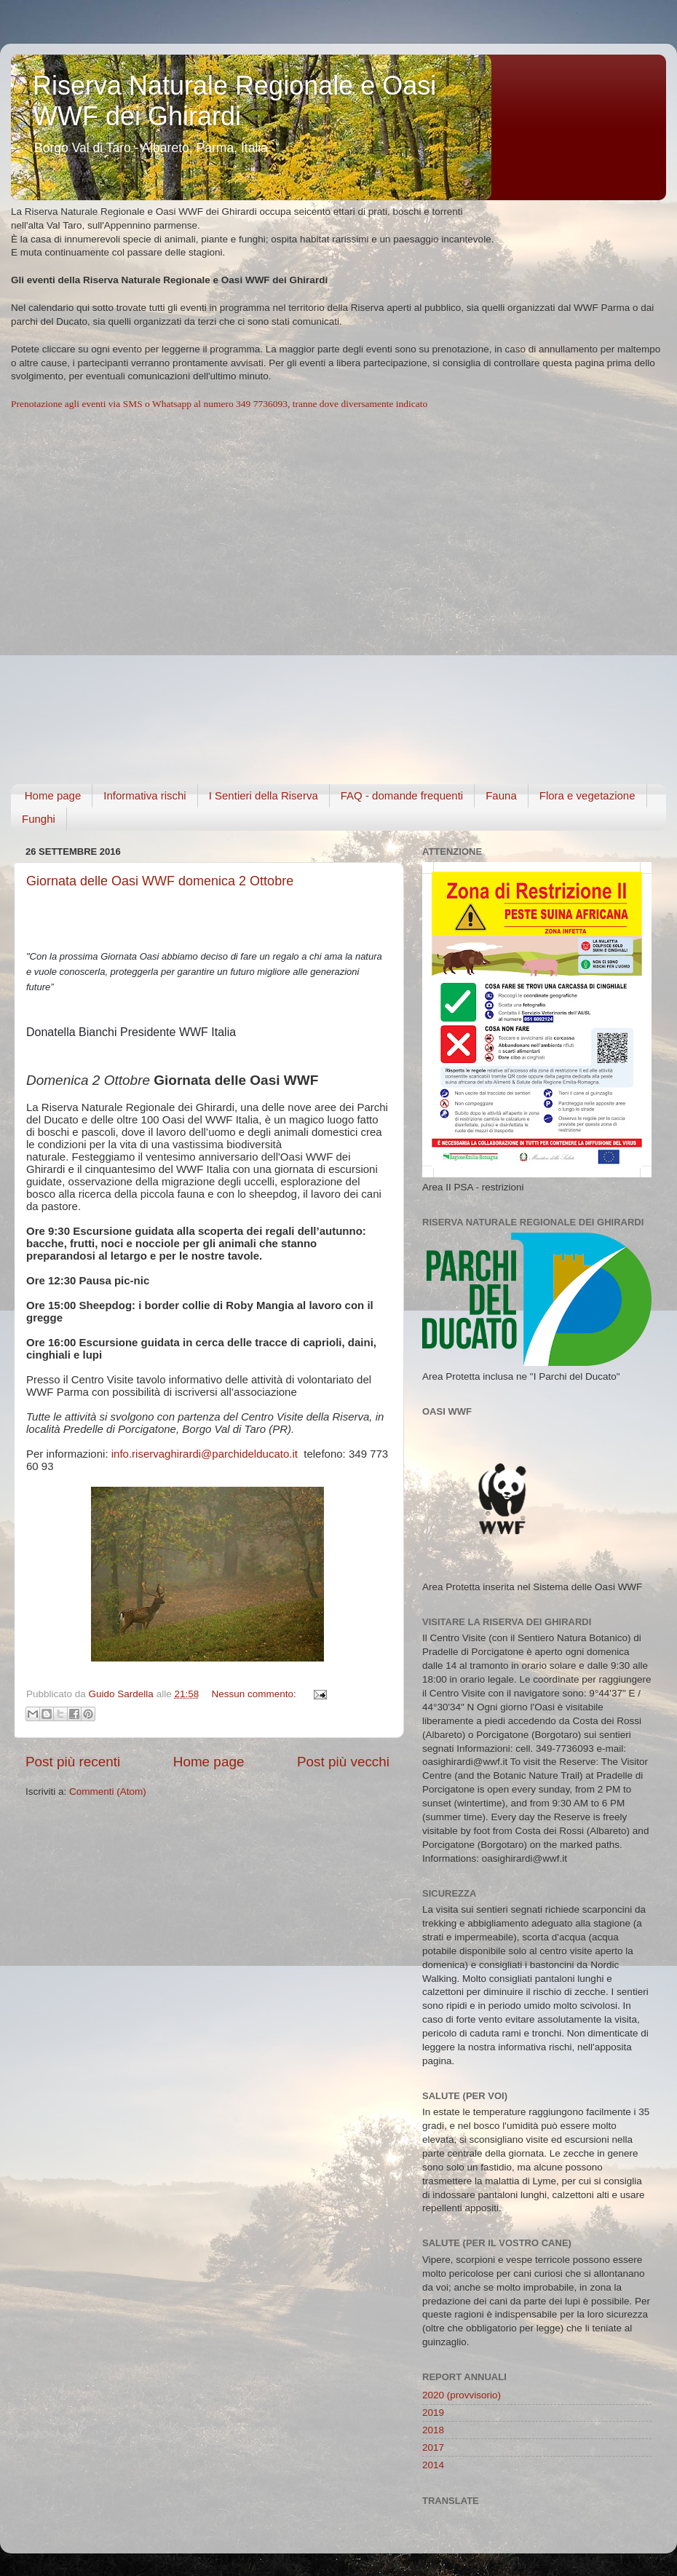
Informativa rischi (144, 795)
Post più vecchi (343, 1761)
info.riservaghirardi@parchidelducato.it (204, 1453)
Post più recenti (72, 1761)
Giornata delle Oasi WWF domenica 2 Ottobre (159, 881)
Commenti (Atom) (107, 1791)
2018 (433, 2430)
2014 (433, 2465)
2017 (433, 2447)
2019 (433, 2412)
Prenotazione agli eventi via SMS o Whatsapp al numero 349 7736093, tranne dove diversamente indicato (219, 403)
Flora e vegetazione (587, 795)
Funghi (38, 819)
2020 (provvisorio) (461, 2395)
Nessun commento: (254, 1693)
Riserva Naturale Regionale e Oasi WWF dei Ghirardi (234, 101)
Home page (53, 795)
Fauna (501, 795)
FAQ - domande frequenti (402, 795)
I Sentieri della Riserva (263, 795)
